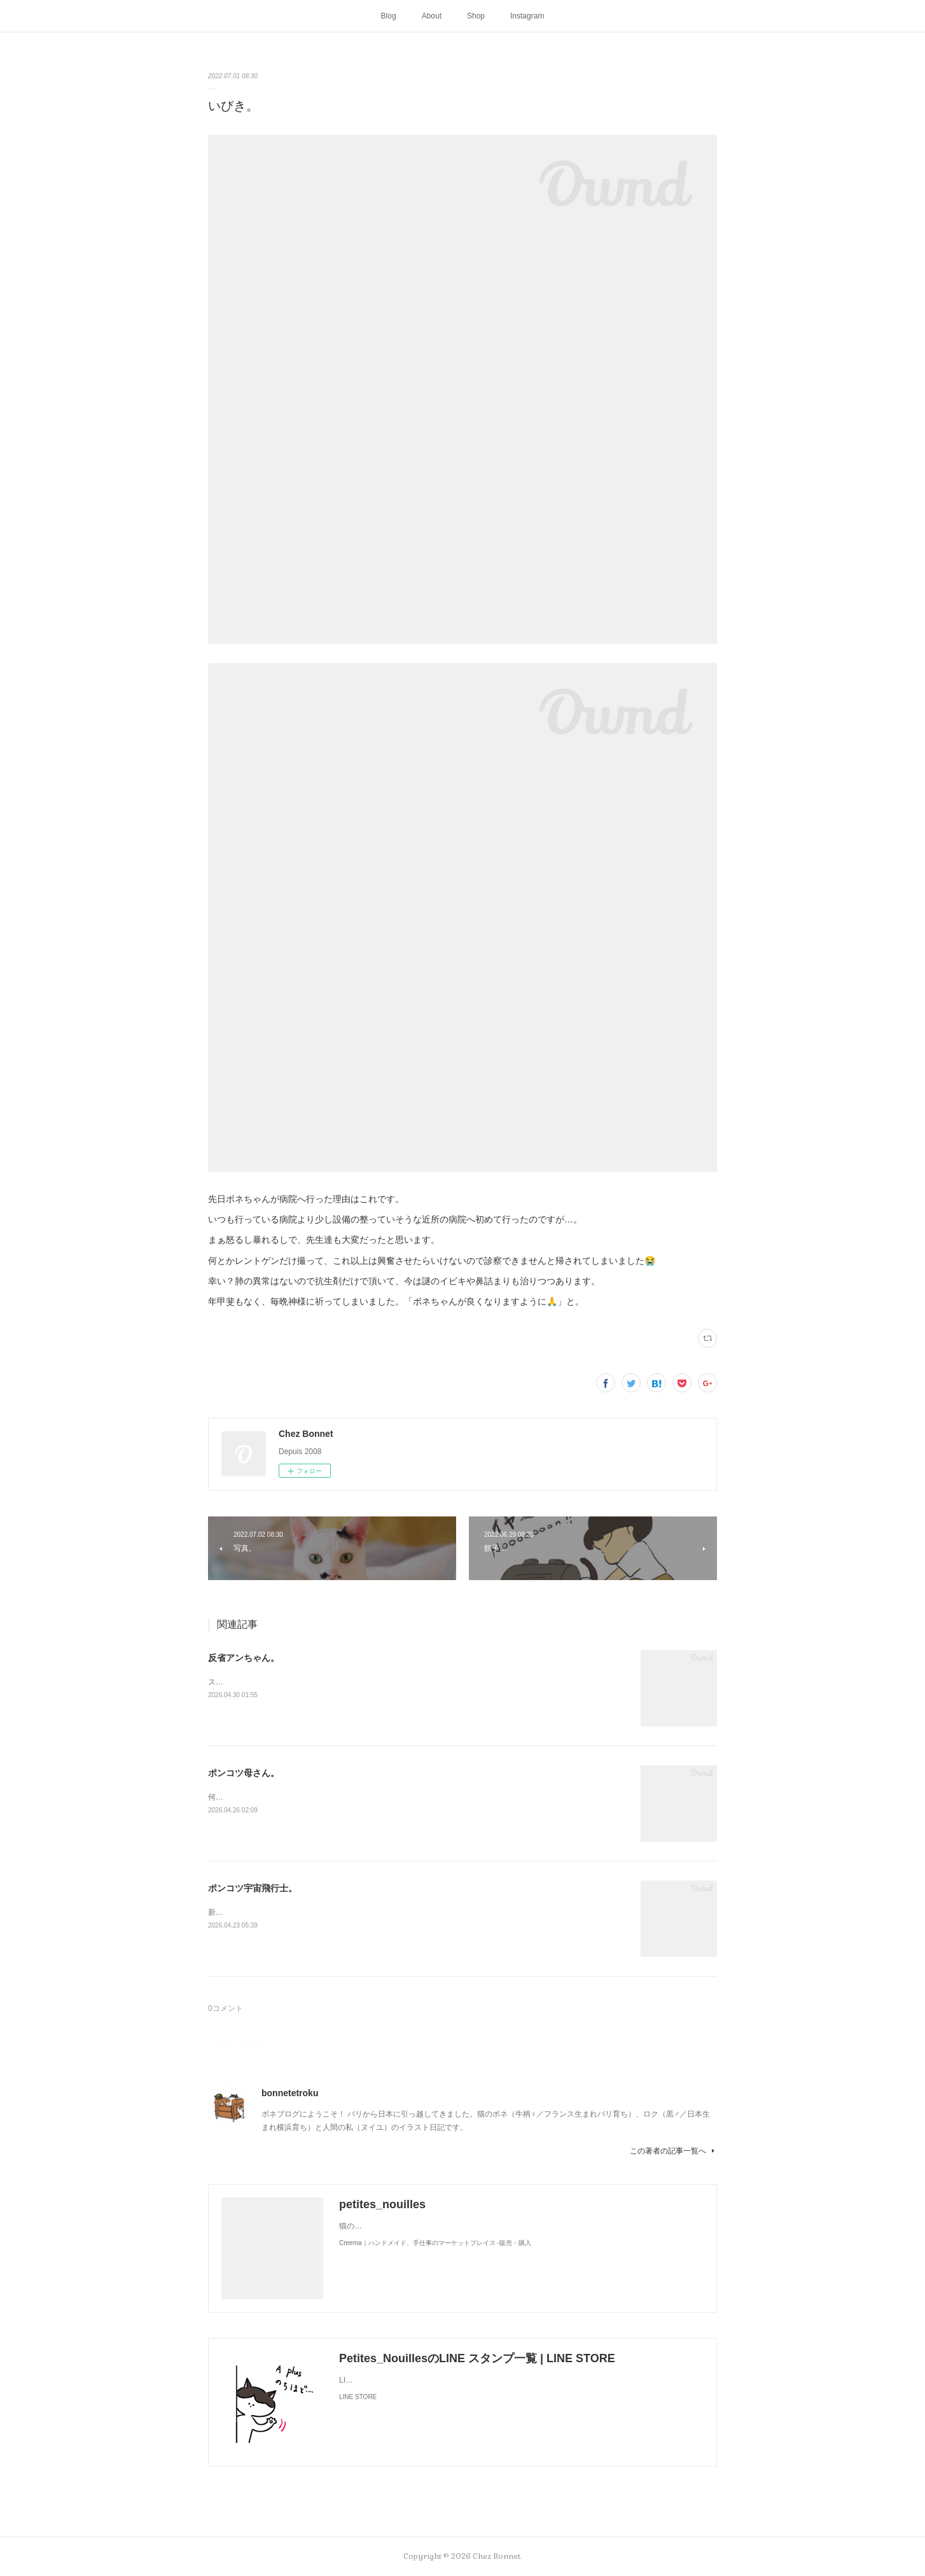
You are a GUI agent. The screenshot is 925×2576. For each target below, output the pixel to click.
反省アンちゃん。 (243, 1658)
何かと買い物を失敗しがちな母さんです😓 (281, 1797)
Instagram (527, 15)
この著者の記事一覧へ (673, 2150)
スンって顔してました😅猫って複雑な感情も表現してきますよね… (323, 1681)
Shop (476, 15)
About (432, 15)
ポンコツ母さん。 (243, 1773)
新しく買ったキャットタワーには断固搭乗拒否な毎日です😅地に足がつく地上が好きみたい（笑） (377, 1912)
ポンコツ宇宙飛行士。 (252, 1888)
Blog (388, 15)
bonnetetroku (289, 2093)
